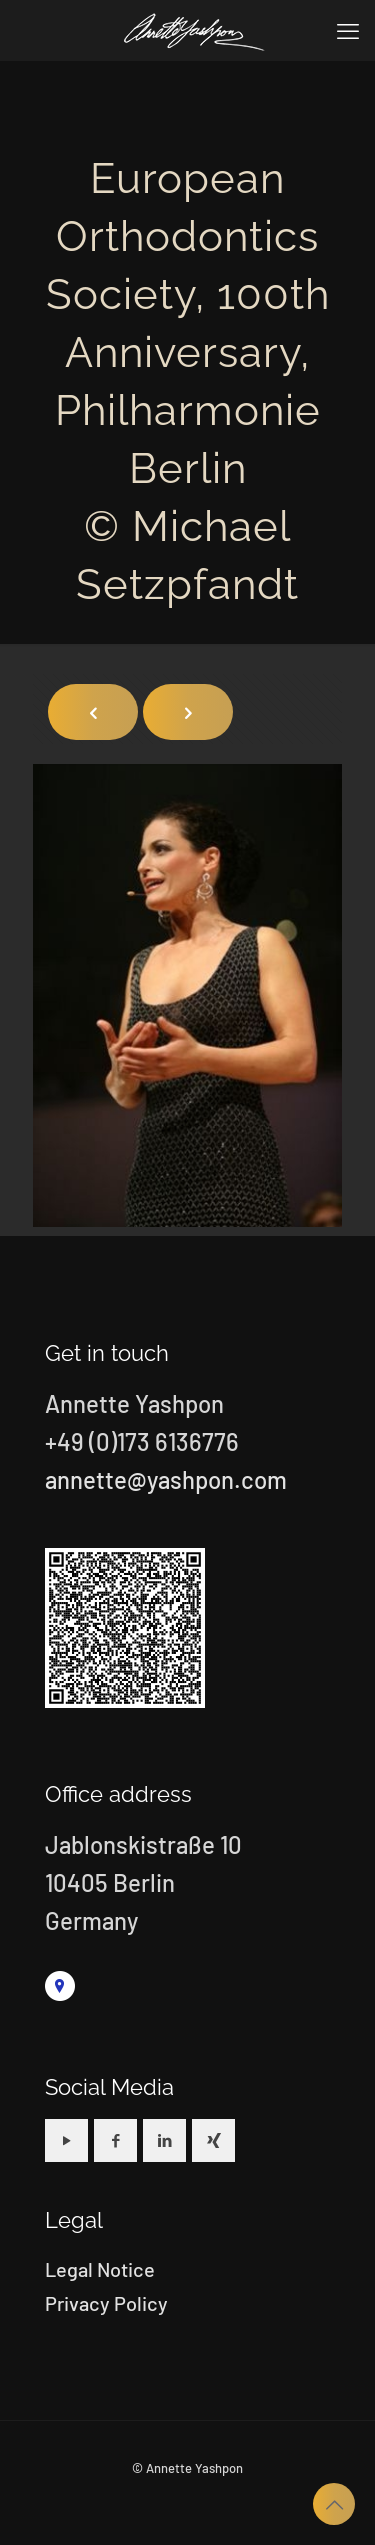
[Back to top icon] (334, 2504)
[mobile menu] (348, 30)
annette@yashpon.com (166, 1479)
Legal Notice (100, 2269)
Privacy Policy (106, 2303)
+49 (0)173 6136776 (142, 1441)
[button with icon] (66, 2140)
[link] (60, 1986)
